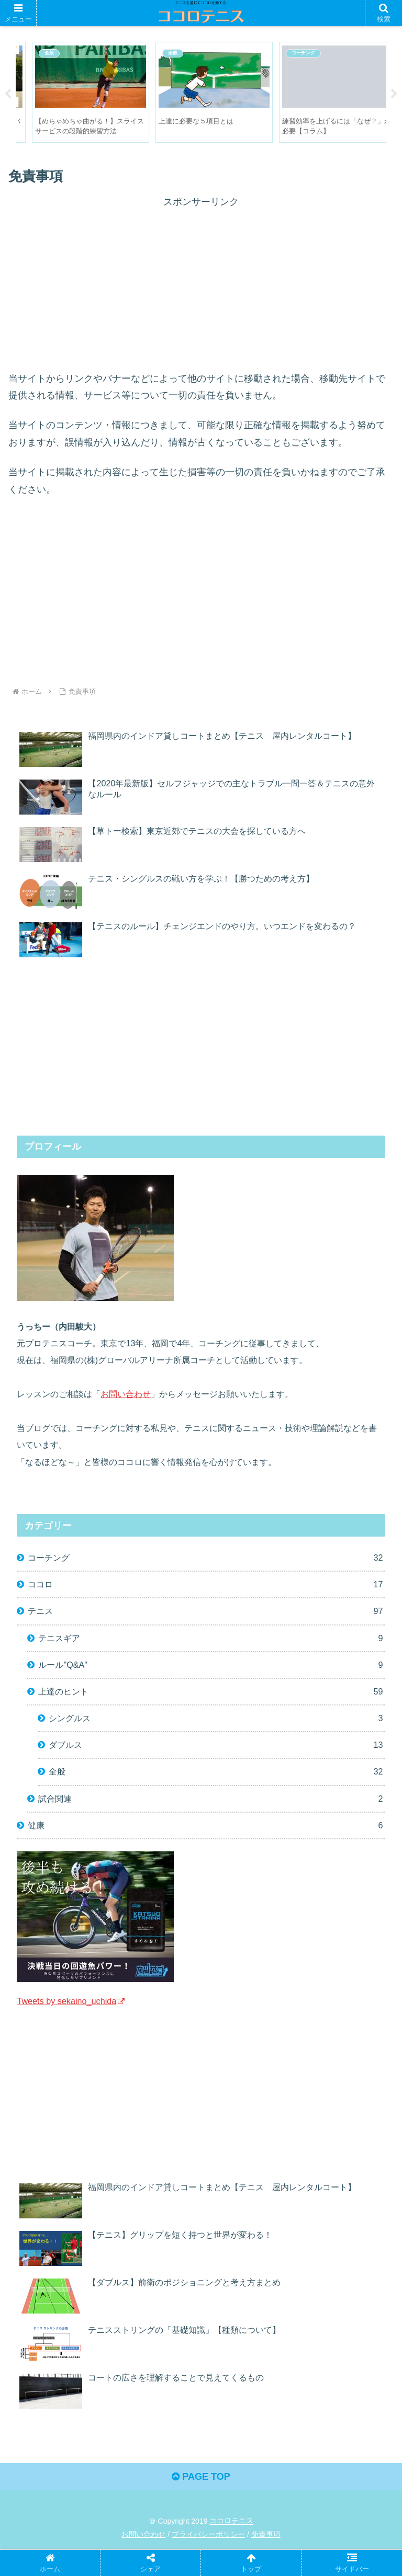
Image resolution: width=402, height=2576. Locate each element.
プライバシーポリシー (208, 2535)
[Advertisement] (201, 284)
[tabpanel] (76, 92)
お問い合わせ (125, 1394)
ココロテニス (231, 2521)
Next (394, 94)
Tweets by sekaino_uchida (71, 2001)
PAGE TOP (201, 2477)
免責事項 (266, 2535)
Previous (8, 94)
